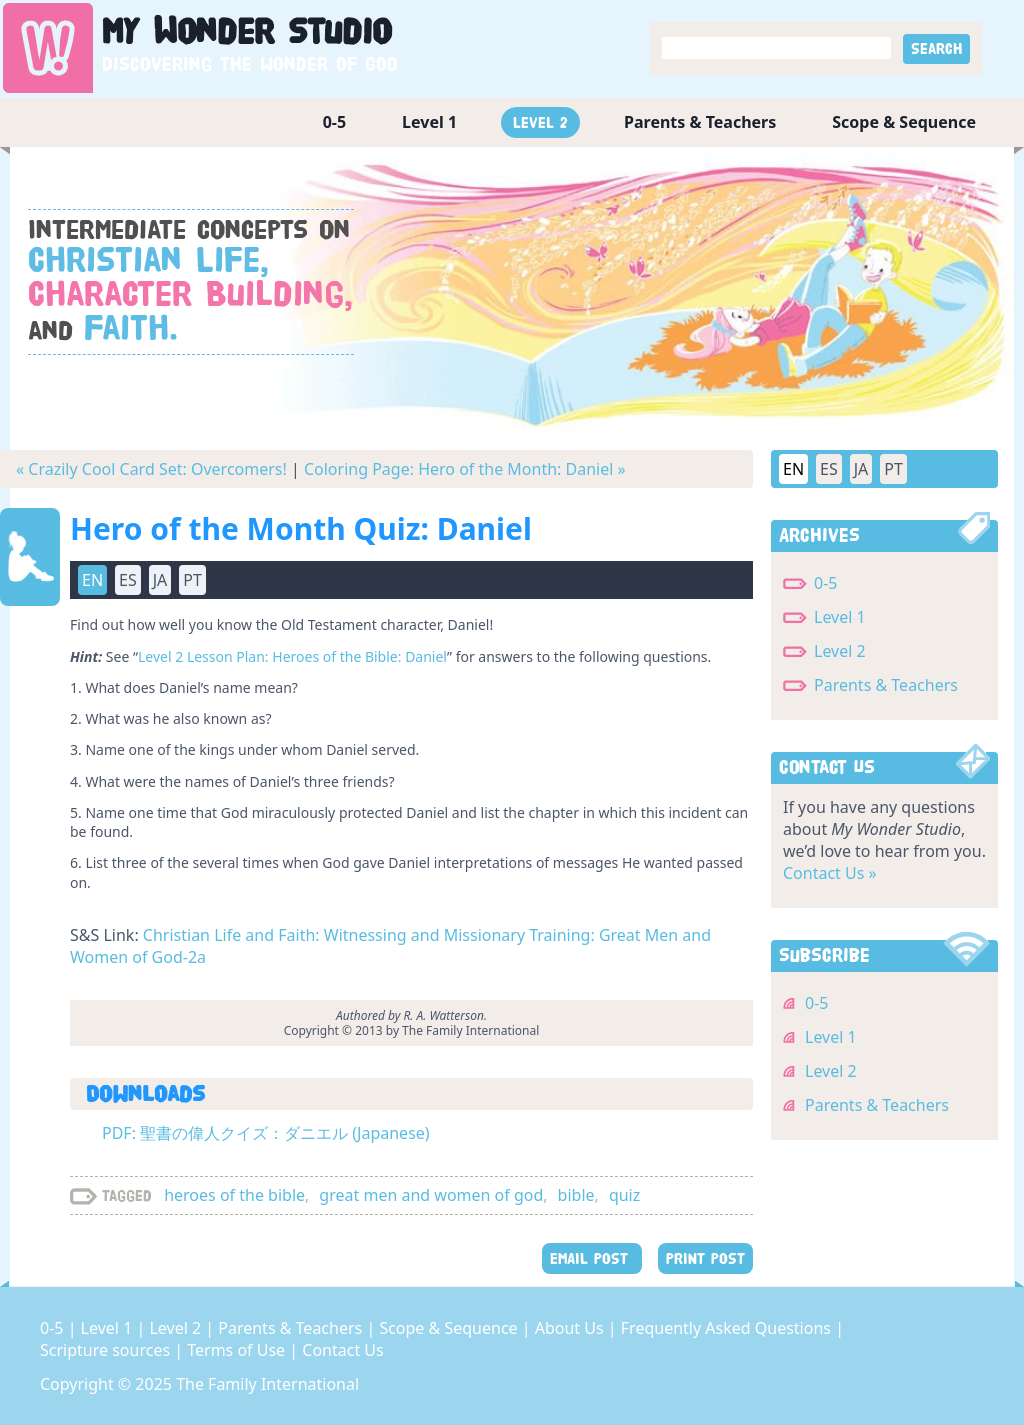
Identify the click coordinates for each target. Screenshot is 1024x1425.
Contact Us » (830, 873)
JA (160, 580)
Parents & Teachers (700, 122)
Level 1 (429, 122)
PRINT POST (705, 1258)
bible (576, 1195)
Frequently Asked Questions (728, 1328)
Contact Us (342, 1350)
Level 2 (540, 122)
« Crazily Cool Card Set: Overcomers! (151, 469)
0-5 (334, 122)
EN (92, 580)
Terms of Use (238, 1350)
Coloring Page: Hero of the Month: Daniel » (465, 469)
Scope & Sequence (904, 122)
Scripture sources (107, 1350)
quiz (624, 1195)
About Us (571, 1328)
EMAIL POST (592, 1258)
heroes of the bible (234, 1195)
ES (128, 580)
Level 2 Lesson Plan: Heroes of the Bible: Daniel (292, 656)
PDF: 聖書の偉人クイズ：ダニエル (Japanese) (266, 1133)
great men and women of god (431, 1195)
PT (192, 580)
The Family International (267, 1384)
